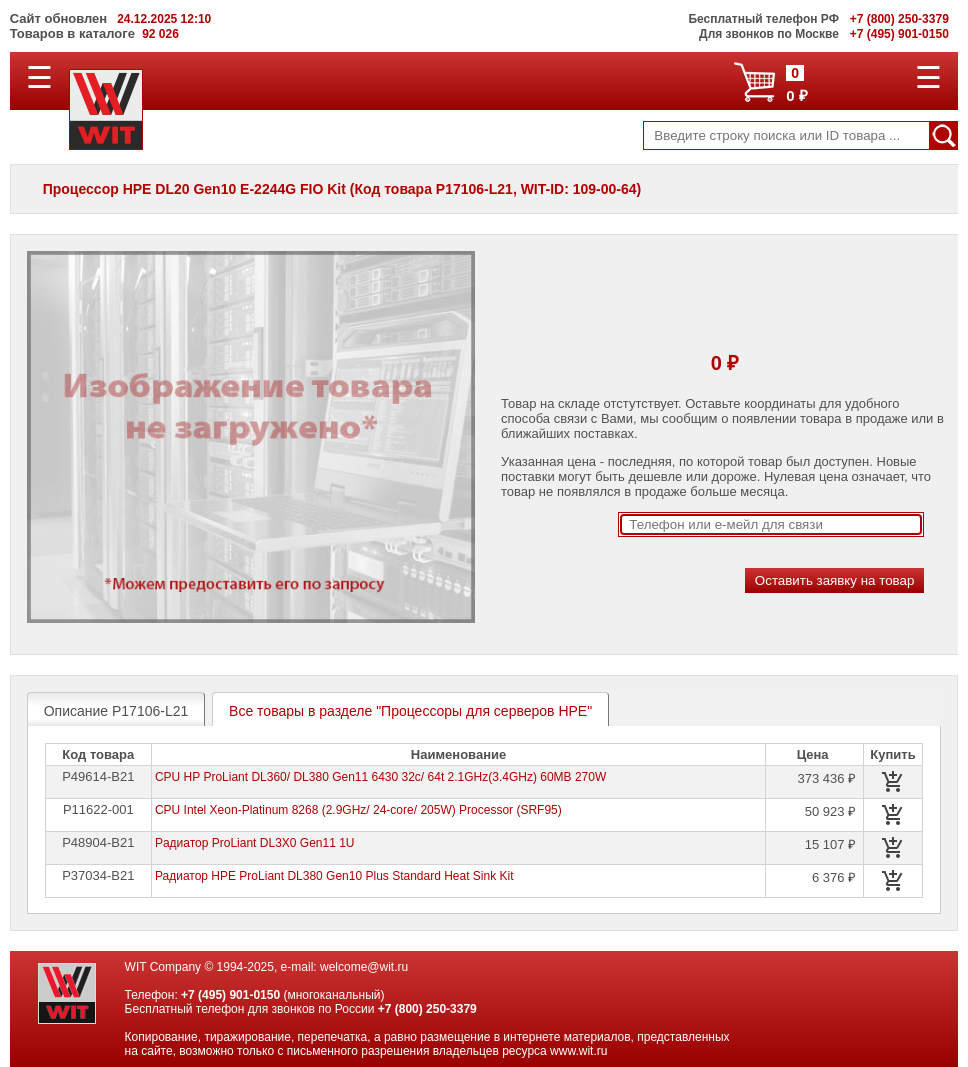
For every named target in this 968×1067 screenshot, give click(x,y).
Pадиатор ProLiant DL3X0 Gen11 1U (255, 843)
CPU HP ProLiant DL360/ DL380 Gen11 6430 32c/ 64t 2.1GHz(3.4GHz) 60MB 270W (380, 777)
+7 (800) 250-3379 (427, 1009)
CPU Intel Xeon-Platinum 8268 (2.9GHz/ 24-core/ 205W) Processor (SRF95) (358, 810)
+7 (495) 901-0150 (230, 995)
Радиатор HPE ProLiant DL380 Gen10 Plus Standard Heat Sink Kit (334, 876)
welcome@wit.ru (364, 967)
